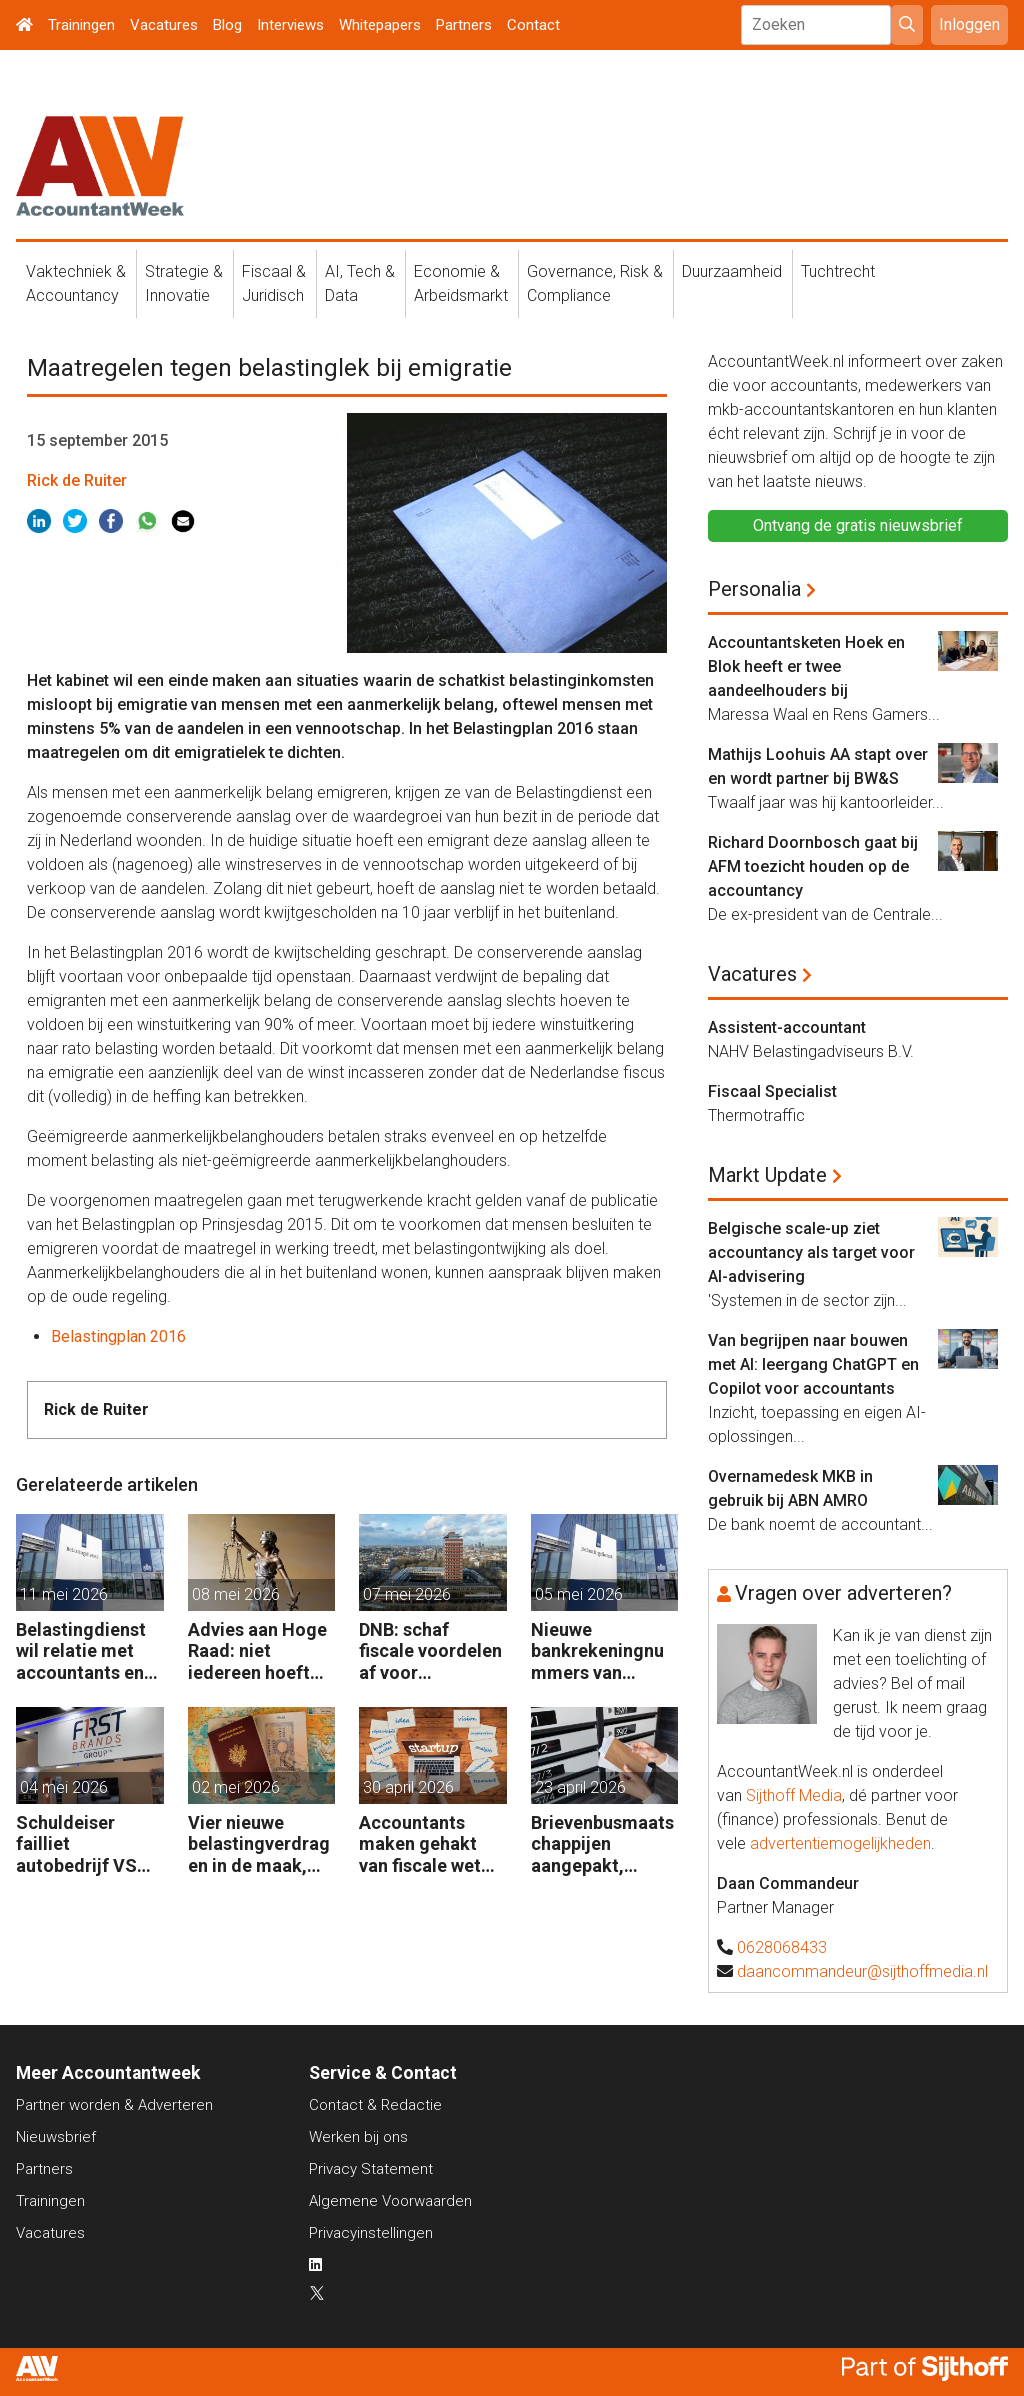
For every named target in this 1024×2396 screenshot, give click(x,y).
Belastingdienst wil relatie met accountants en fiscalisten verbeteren (81, 1651)
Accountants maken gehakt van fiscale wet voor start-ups (420, 1844)
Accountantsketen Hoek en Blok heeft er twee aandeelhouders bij (806, 666)
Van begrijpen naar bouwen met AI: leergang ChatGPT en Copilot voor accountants (813, 1364)
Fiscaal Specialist (772, 1091)
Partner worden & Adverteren (114, 2105)
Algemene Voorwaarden (390, 2201)
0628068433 (782, 1947)
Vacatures (164, 25)
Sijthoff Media (794, 1795)
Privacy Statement (371, 2169)
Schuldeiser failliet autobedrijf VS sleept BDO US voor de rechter (80, 1844)
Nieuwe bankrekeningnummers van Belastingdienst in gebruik (597, 1651)
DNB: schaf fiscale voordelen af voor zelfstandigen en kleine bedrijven (430, 1651)
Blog (227, 25)
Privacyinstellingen (371, 2233)
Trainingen (81, 25)
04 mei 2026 (64, 1787)
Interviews (290, 25)
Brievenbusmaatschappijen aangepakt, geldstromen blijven (602, 1844)
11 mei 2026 (64, 1594)
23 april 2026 (580, 1787)
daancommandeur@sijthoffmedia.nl (862, 1971)
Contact (533, 25)
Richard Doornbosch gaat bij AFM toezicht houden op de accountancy (813, 866)
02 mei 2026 (236, 1787)
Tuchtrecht (838, 271)
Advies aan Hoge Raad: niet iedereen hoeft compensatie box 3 (259, 1651)
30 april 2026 (408, 1787)
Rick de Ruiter (77, 480)
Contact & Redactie (375, 2105)
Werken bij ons (358, 2137)
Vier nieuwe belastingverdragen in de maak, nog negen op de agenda (259, 1844)
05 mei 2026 (579, 1594)
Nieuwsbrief (56, 2137)
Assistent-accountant (787, 1027)
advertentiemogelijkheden (840, 1843)
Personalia (754, 589)
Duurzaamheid (732, 271)
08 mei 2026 (236, 1594)
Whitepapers (380, 25)
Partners (464, 25)
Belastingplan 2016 (118, 1336)
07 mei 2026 (407, 1594)
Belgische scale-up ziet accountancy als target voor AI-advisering (811, 1252)
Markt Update (767, 1175)
